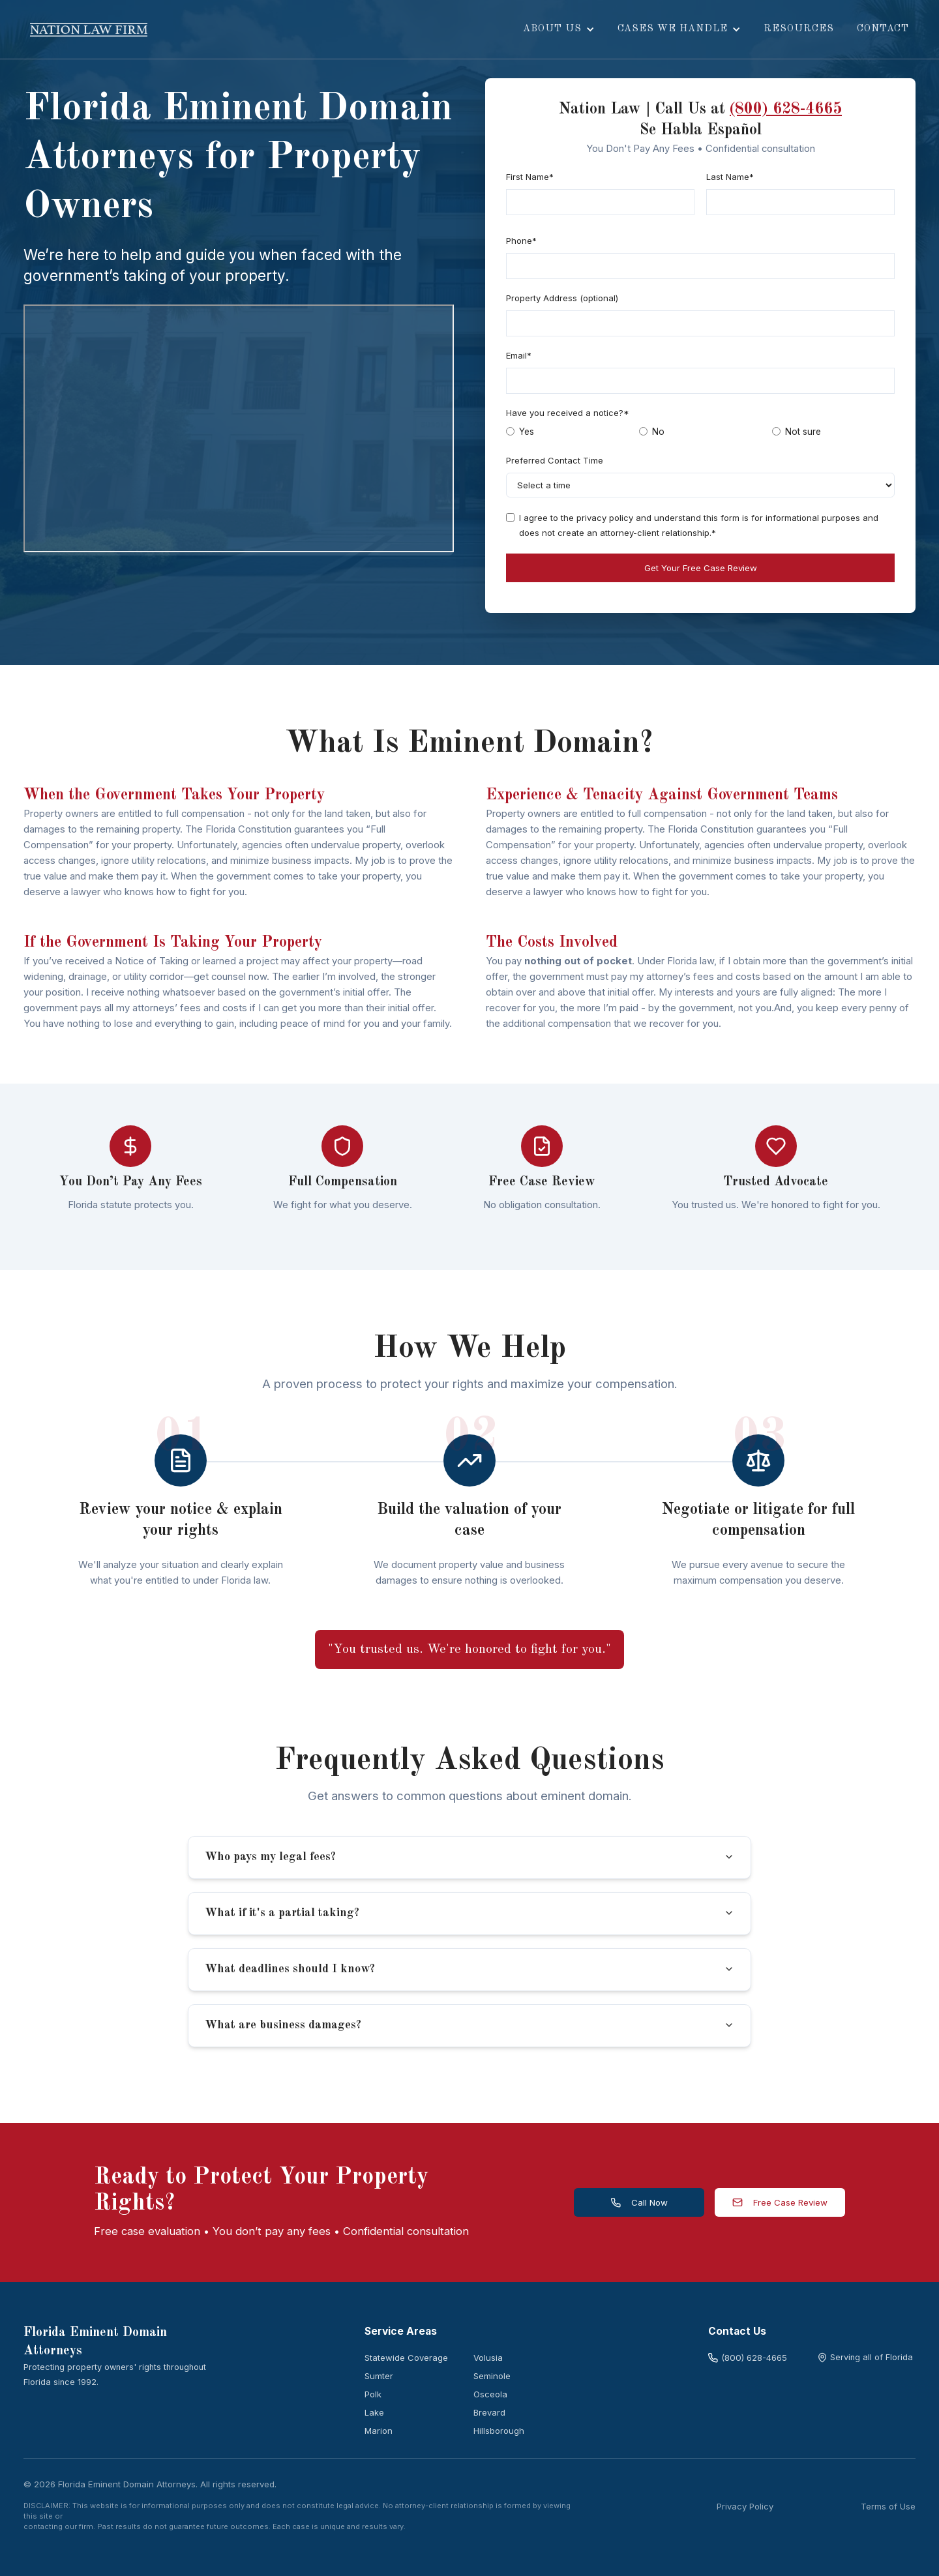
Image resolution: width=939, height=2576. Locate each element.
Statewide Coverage (406, 2357)
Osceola (490, 2394)
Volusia (488, 2357)
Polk (373, 2394)
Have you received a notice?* (567, 412)
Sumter (379, 2376)
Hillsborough (498, 2430)
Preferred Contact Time (554, 460)
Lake (374, 2412)
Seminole (492, 2376)
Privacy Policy (745, 2506)
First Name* (530, 176)
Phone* (521, 240)
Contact (883, 29)
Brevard (489, 2412)
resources (799, 29)
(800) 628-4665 (786, 109)
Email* (518, 355)
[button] (559, 29)
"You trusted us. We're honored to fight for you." (469, 1649)
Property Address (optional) (562, 298)
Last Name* (730, 176)
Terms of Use (888, 2506)
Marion (379, 2430)
